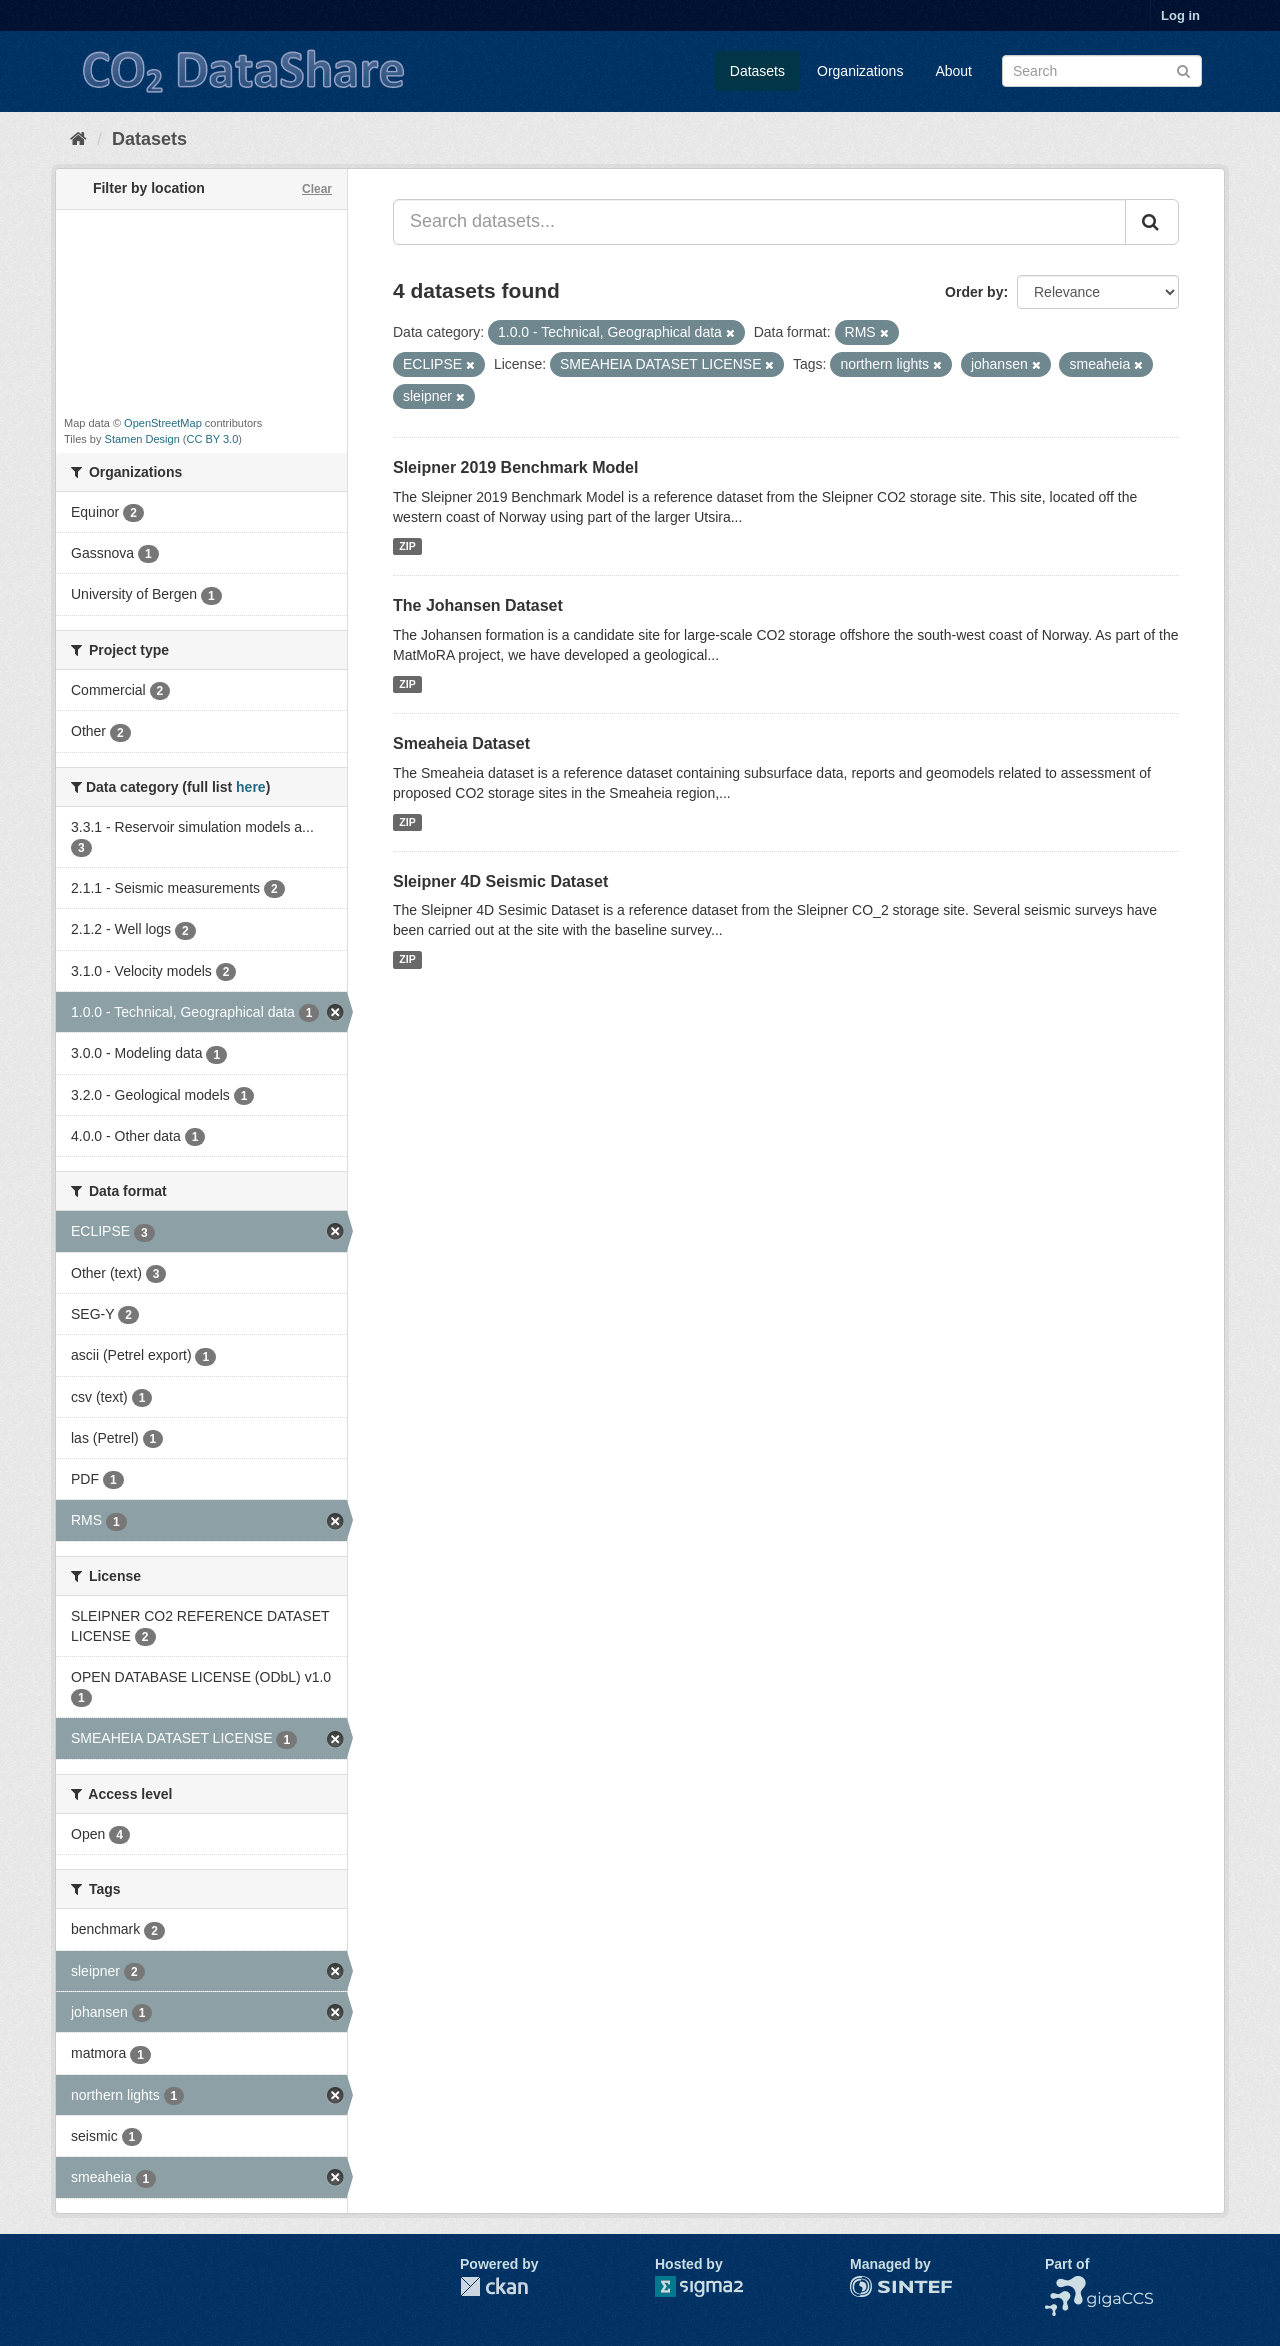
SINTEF (875, 2286)
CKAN (494, 2286)
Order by (974, 292)
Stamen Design (142, 439)
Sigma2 (715, 2286)
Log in (1180, 15)
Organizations (860, 71)
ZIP (407, 546)
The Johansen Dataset (478, 605)
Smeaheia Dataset (461, 743)
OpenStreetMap (163, 423)
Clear (317, 189)
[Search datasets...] (759, 222)
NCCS (1065, 2286)
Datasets (757, 71)
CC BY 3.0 (213, 439)
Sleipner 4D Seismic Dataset (500, 881)
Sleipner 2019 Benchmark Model (515, 467)
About (953, 71)
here (251, 787)
